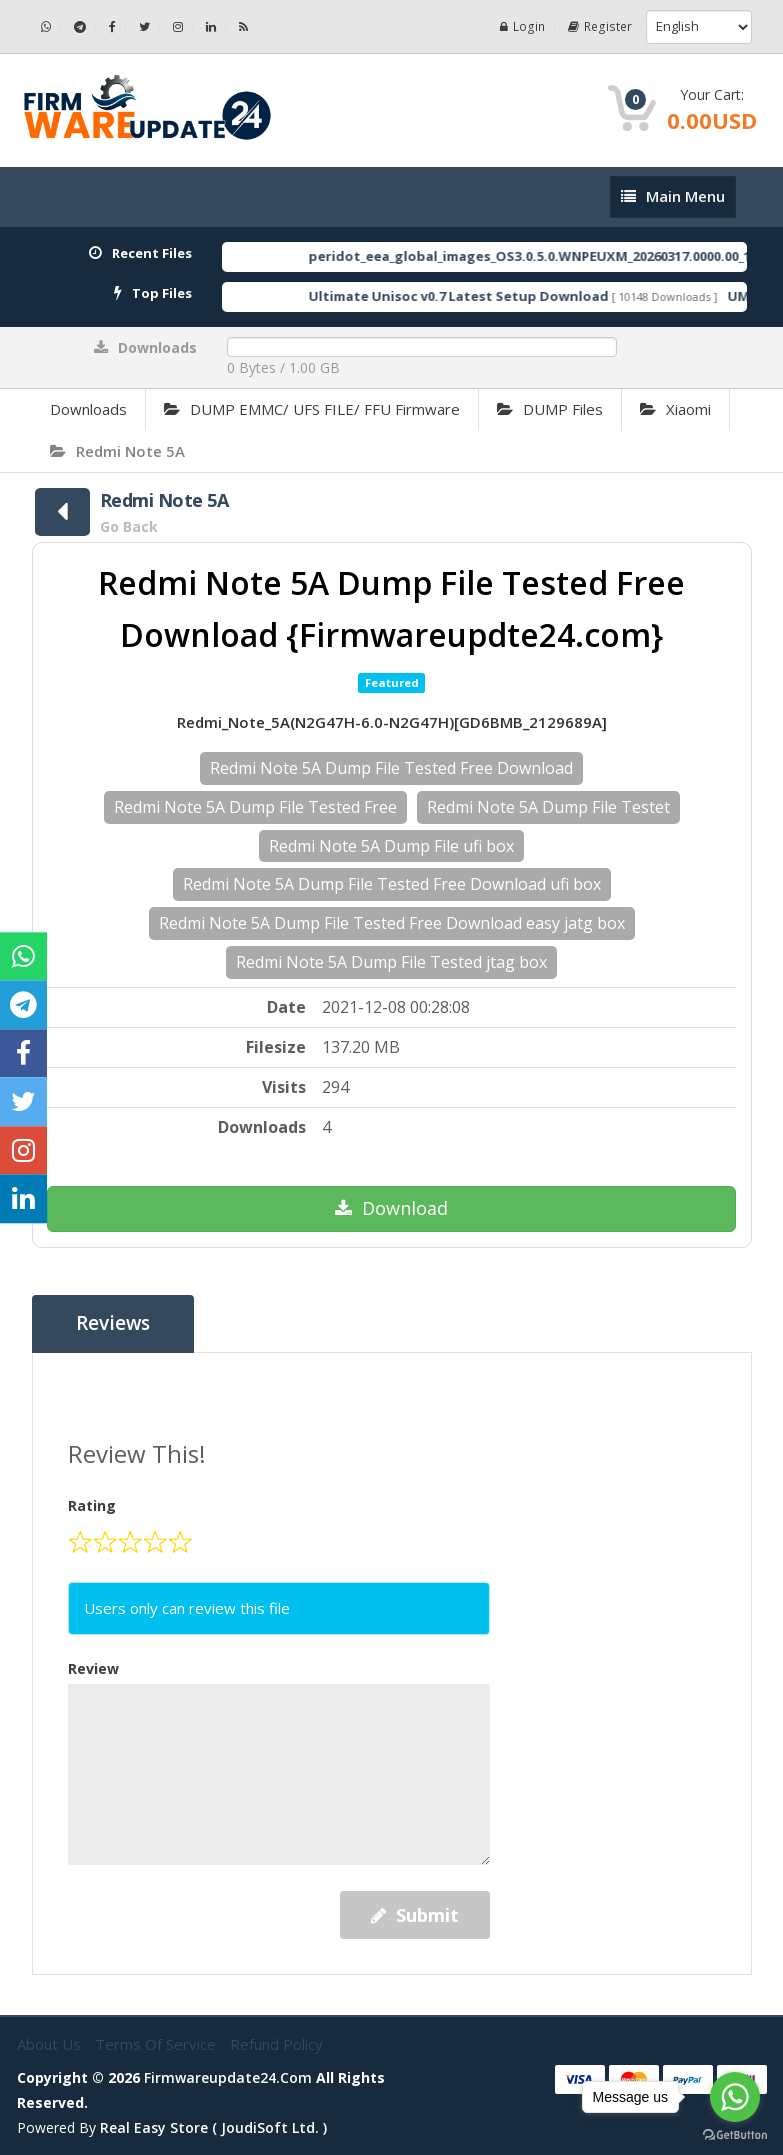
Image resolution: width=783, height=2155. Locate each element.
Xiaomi (675, 409)
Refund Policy (276, 2044)
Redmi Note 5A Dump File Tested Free (255, 807)
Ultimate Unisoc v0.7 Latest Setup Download (487, 296)
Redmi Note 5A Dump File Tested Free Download (391, 768)
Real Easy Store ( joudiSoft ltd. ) (213, 2127)
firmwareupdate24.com (228, 2077)
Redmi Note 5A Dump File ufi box (391, 846)
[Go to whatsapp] (735, 2097)
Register (601, 26)
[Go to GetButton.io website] (735, 2135)
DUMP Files (550, 409)
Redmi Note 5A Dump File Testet (548, 807)
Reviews (113, 1324)
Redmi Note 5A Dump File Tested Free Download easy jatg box (392, 923)
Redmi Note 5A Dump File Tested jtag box (391, 962)
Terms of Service (157, 2044)
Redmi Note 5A (117, 451)
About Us (51, 2044)
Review (93, 1668)
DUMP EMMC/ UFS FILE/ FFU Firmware (312, 409)
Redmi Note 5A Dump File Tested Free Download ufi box (392, 884)
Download (391, 1208)
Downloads (88, 409)
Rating (92, 1505)
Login (525, 26)
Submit (415, 1915)
